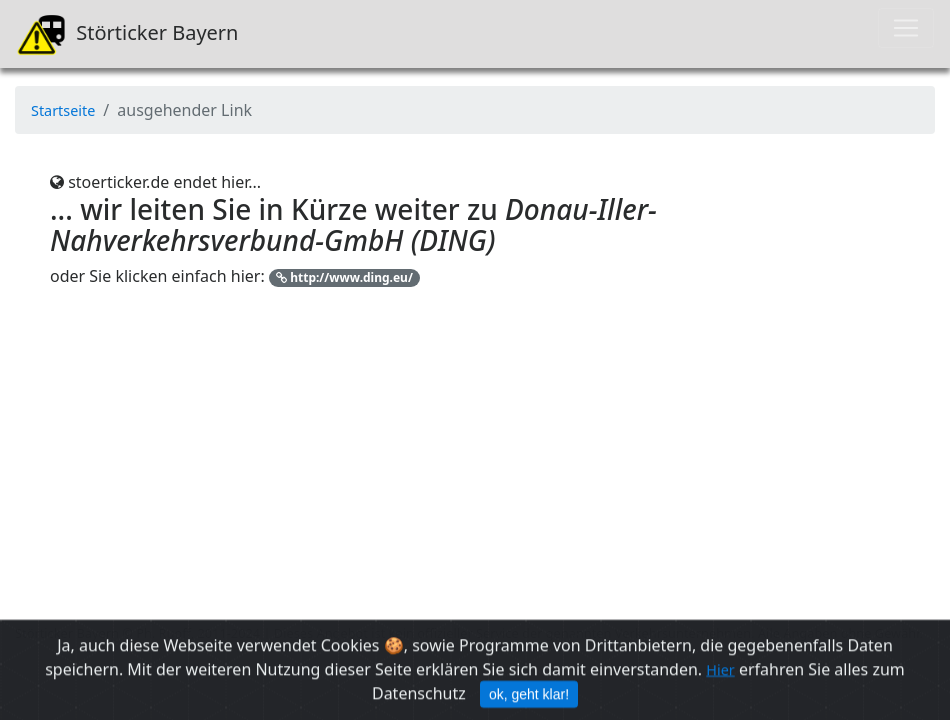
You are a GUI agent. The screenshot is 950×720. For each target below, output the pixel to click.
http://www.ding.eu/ (344, 277)
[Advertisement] (475, 480)
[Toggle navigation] (906, 28)
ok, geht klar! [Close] (529, 699)
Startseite (63, 110)
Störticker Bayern (127, 34)
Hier (720, 674)
